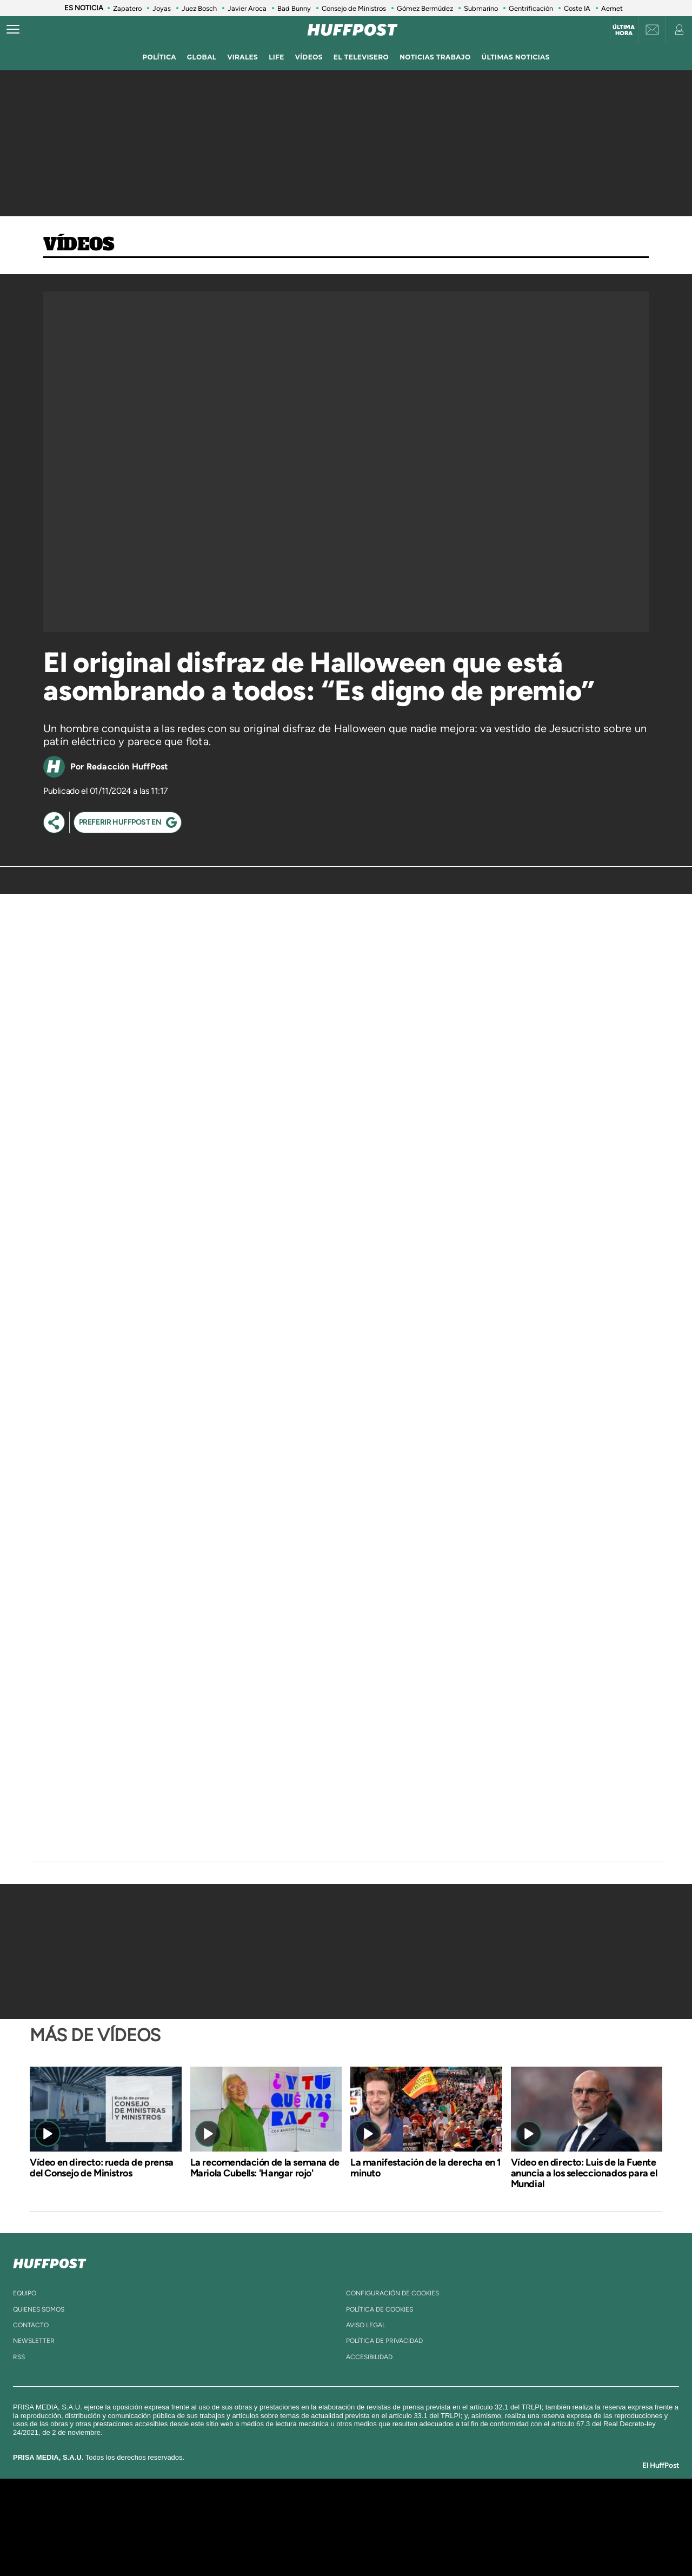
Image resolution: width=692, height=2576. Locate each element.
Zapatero (127, 8)
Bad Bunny (294, 8)
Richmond (215, 2543)
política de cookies (379, 2309)
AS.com (463, 2511)
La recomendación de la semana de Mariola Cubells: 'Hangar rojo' (265, 2167)
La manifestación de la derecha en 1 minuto (425, 2167)
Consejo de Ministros (354, 8)
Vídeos (79, 245)
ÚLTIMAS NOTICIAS (516, 57)
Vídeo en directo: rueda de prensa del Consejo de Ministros (102, 2167)
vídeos (309, 57)
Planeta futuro (489, 2527)
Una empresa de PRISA (126, 2519)
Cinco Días (369, 2527)
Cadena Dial (410, 2527)
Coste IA (577, 8)
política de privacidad (384, 2341)
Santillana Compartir (382, 2511)
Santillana (325, 2511)
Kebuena (529, 2527)
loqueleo (461, 2543)
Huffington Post (237, 2527)
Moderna (269, 2543)
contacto (31, 2325)
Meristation (513, 2543)
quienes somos (38, 2309)
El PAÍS (222, 2511)
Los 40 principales (274, 2511)
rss (19, 2357)
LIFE (276, 57)
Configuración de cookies (392, 2293)
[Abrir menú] (12, 29)
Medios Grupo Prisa (126, 2545)
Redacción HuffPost (127, 766)
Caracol (538, 2511)
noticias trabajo (435, 57)
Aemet (612, 8)
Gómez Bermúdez (425, 8)
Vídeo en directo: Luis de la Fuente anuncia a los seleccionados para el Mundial (584, 2173)
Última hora (624, 30)
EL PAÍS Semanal (450, 2527)
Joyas (161, 8)
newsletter (34, 2341)
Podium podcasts (322, 2543)
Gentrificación (531, 8)
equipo (24, 2293)
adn (498, 2511)
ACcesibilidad (369, 2357)
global (202, 57)
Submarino (481, 8)
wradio (328, 2527)
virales (242, 57)
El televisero (361, 57)
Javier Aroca (247, 8)
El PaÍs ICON (368, 2543)
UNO (297, 2527)
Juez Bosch (199, 8)
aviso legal (365, 2325)
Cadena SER (428, 2511)
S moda (414, 2543)
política (159, 57)
